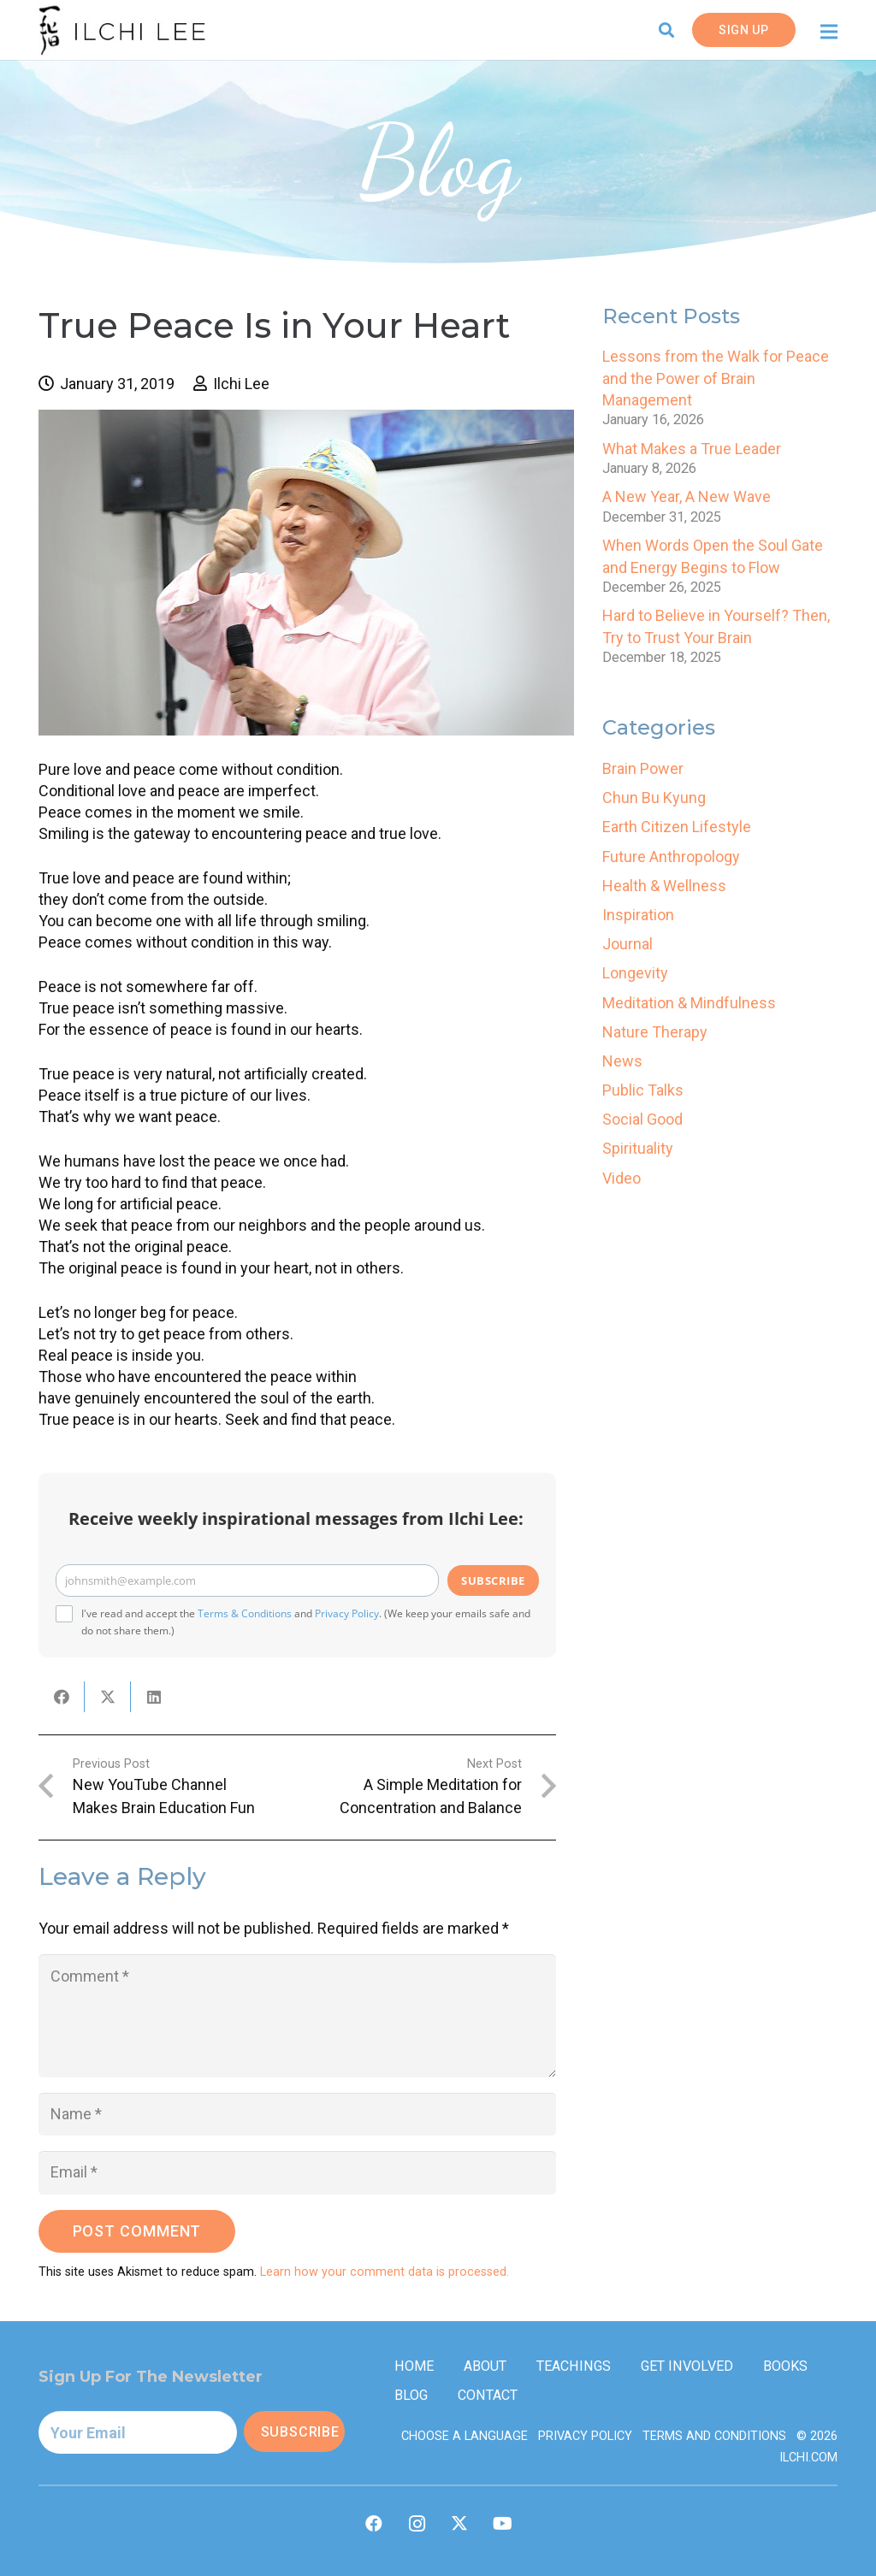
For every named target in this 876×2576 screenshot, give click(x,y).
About (485, 2366)
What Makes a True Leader (691, 449)
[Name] (297, 2114)
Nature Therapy (654, 1032)
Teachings (573, 2366)
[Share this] (61, 1696)
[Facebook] (373, 2523)
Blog (411, 2395)
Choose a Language (464, 2436)
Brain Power (643, 768)
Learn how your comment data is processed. (384, 2272)
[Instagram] (416, 2523)
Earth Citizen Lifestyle (676, 827)
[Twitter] (459, 2523)
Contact (488, 2395)
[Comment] (297, 2015)
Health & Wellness (664, 886)
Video (621, 1178)
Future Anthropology (671, 857)
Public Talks (643, 1090)
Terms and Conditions (714, 2436)
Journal (627, 944)
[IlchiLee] (121, 30)
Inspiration (638, 915)
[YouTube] (502, 2523)
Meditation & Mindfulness (689, 1003)
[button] (667, 30)
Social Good (642, 1119)
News (622, 1061)
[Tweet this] (108, 1696)
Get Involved (687, 2366)
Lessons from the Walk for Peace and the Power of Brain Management (715, 377)
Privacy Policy (347, 1613)
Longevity (635, 973)
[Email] (297, 2172)
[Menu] (829, 31)
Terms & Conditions (245, 1613)
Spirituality (637, 1148)
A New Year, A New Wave (686, 496)
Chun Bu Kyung (654, 797)
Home (414, 2366)
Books (785, 2366)
